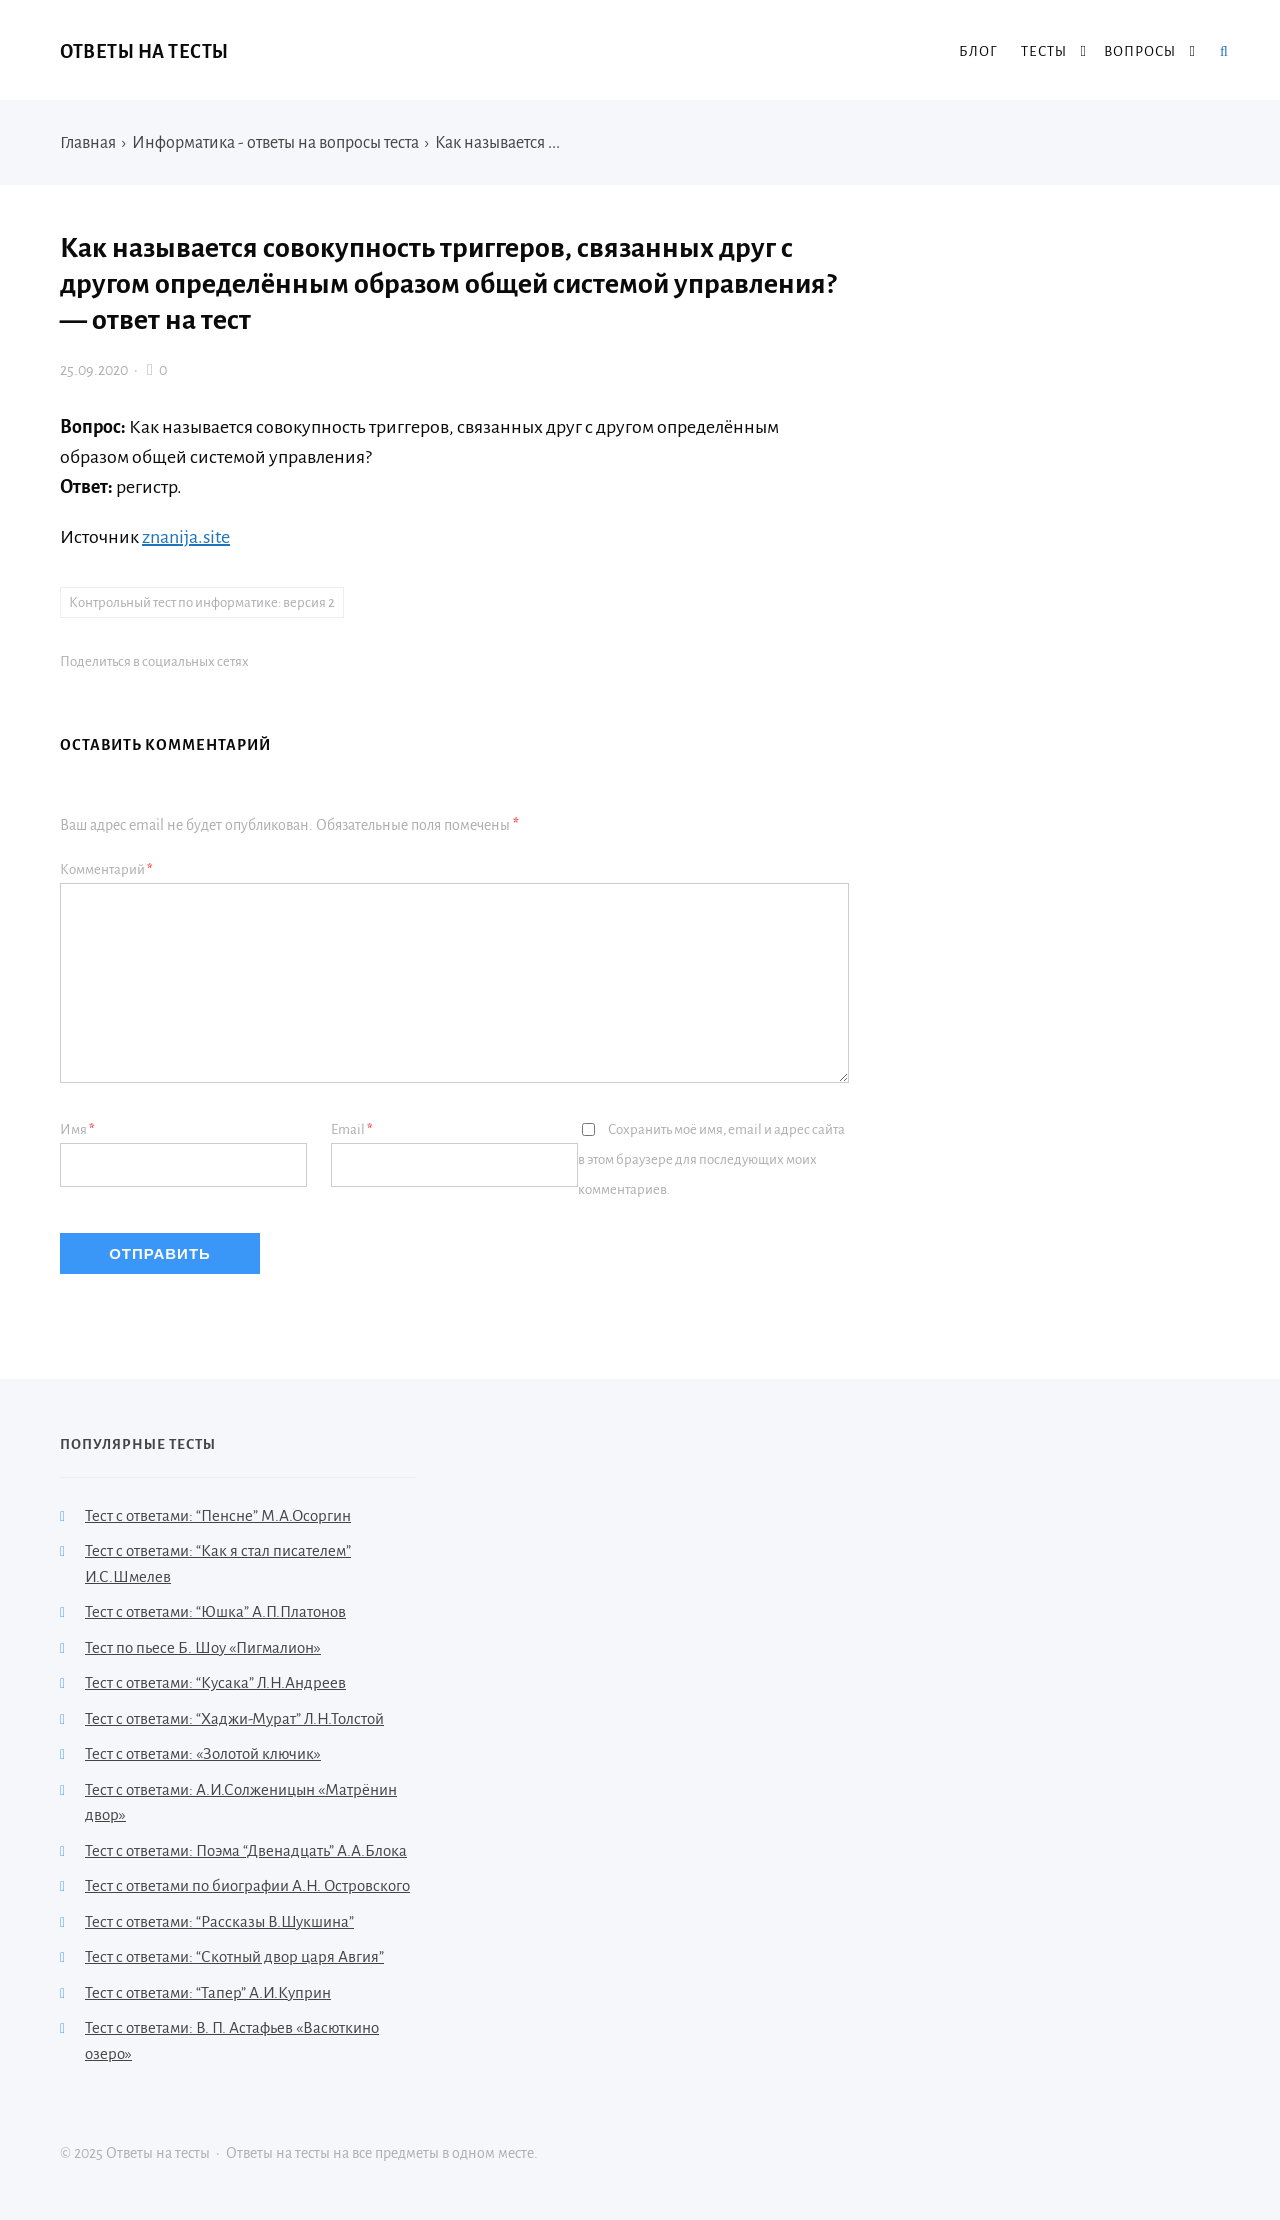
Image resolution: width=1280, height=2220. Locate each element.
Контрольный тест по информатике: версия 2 (202, 602)
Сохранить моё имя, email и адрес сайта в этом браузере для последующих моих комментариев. (711, 1159)
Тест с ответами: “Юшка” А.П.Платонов (215, 1611)
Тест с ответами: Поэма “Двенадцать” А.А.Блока (246, 1850)
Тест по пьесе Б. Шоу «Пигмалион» (203, 1647)
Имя (77, 1129)
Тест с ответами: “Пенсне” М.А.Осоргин (218, 1515)
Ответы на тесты (144, 52)
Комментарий (106, 869)
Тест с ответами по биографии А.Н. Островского (247, 1885)
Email (352, 1129)
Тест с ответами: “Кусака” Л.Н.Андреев (215, 1682)
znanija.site (186, 537)
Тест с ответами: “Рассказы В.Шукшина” (219, 1921)
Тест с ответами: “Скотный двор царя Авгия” (234, 1956)
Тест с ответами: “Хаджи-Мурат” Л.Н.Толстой (234, 1718)
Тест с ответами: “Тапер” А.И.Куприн (208, 1992)
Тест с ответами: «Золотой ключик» (203, 1753)
